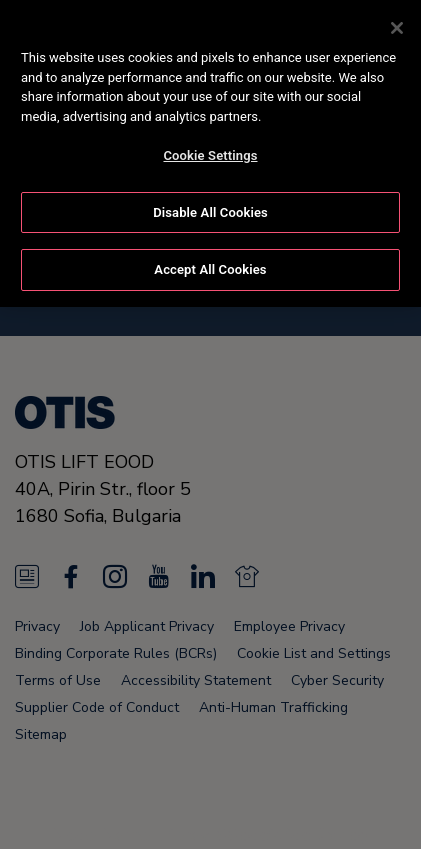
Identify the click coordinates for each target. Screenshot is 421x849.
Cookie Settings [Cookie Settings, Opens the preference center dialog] (210, 151)
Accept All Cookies (210, 266)
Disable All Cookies (210, 208)
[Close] (397, 24)
